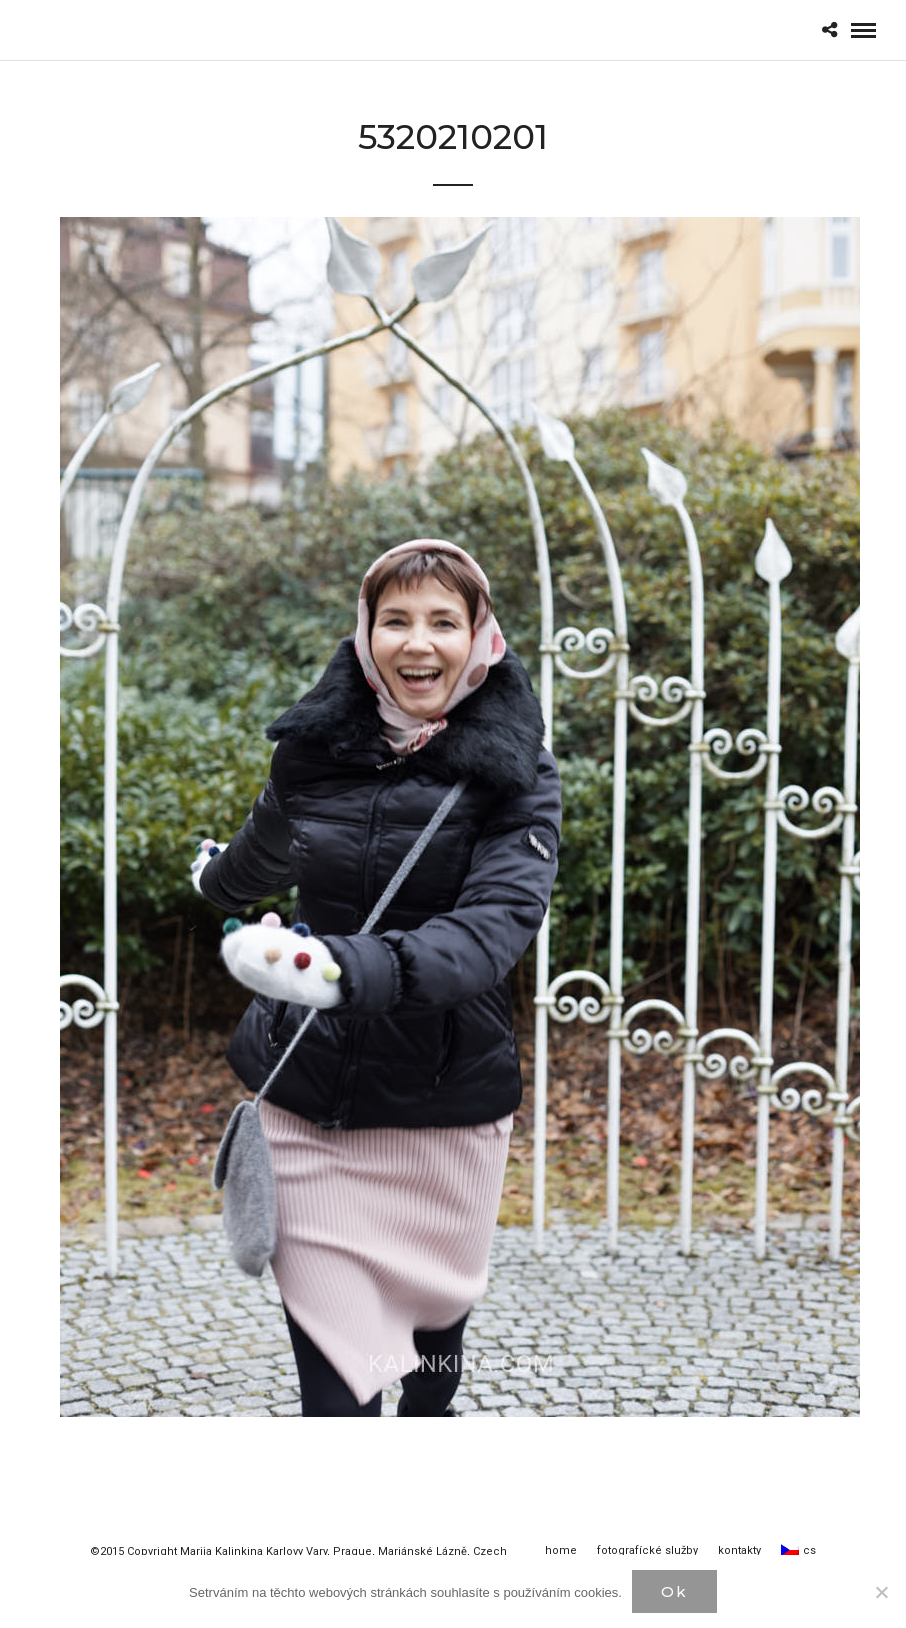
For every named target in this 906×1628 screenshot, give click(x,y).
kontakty (739, 1550)
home (561, 1550)
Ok (674, 1591)
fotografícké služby (647, 1550)
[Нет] (881, 1592)
